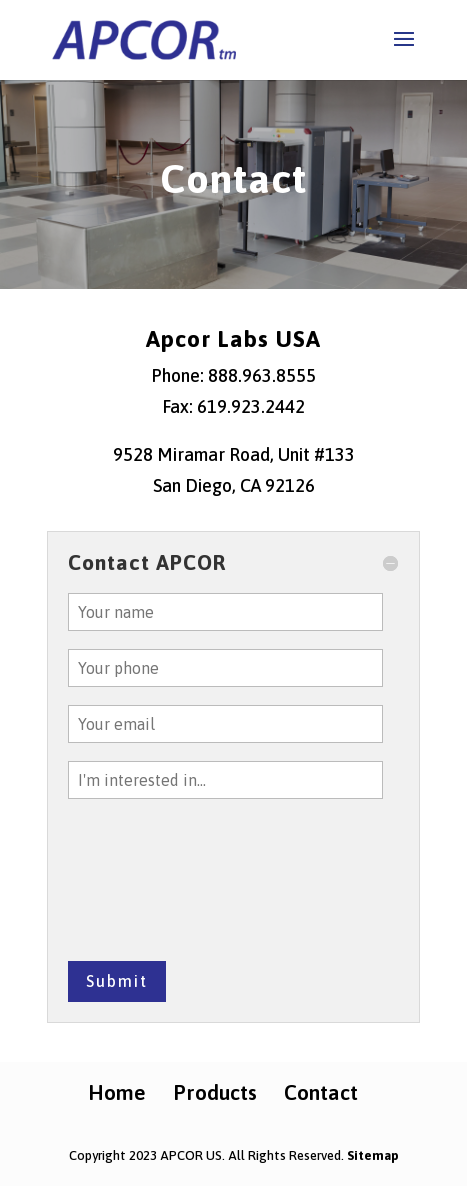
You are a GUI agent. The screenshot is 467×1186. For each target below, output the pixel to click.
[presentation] (150, 889)
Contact (321, 1092)
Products (215, 1092)
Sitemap (373, 1155)
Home (117, 1092)
